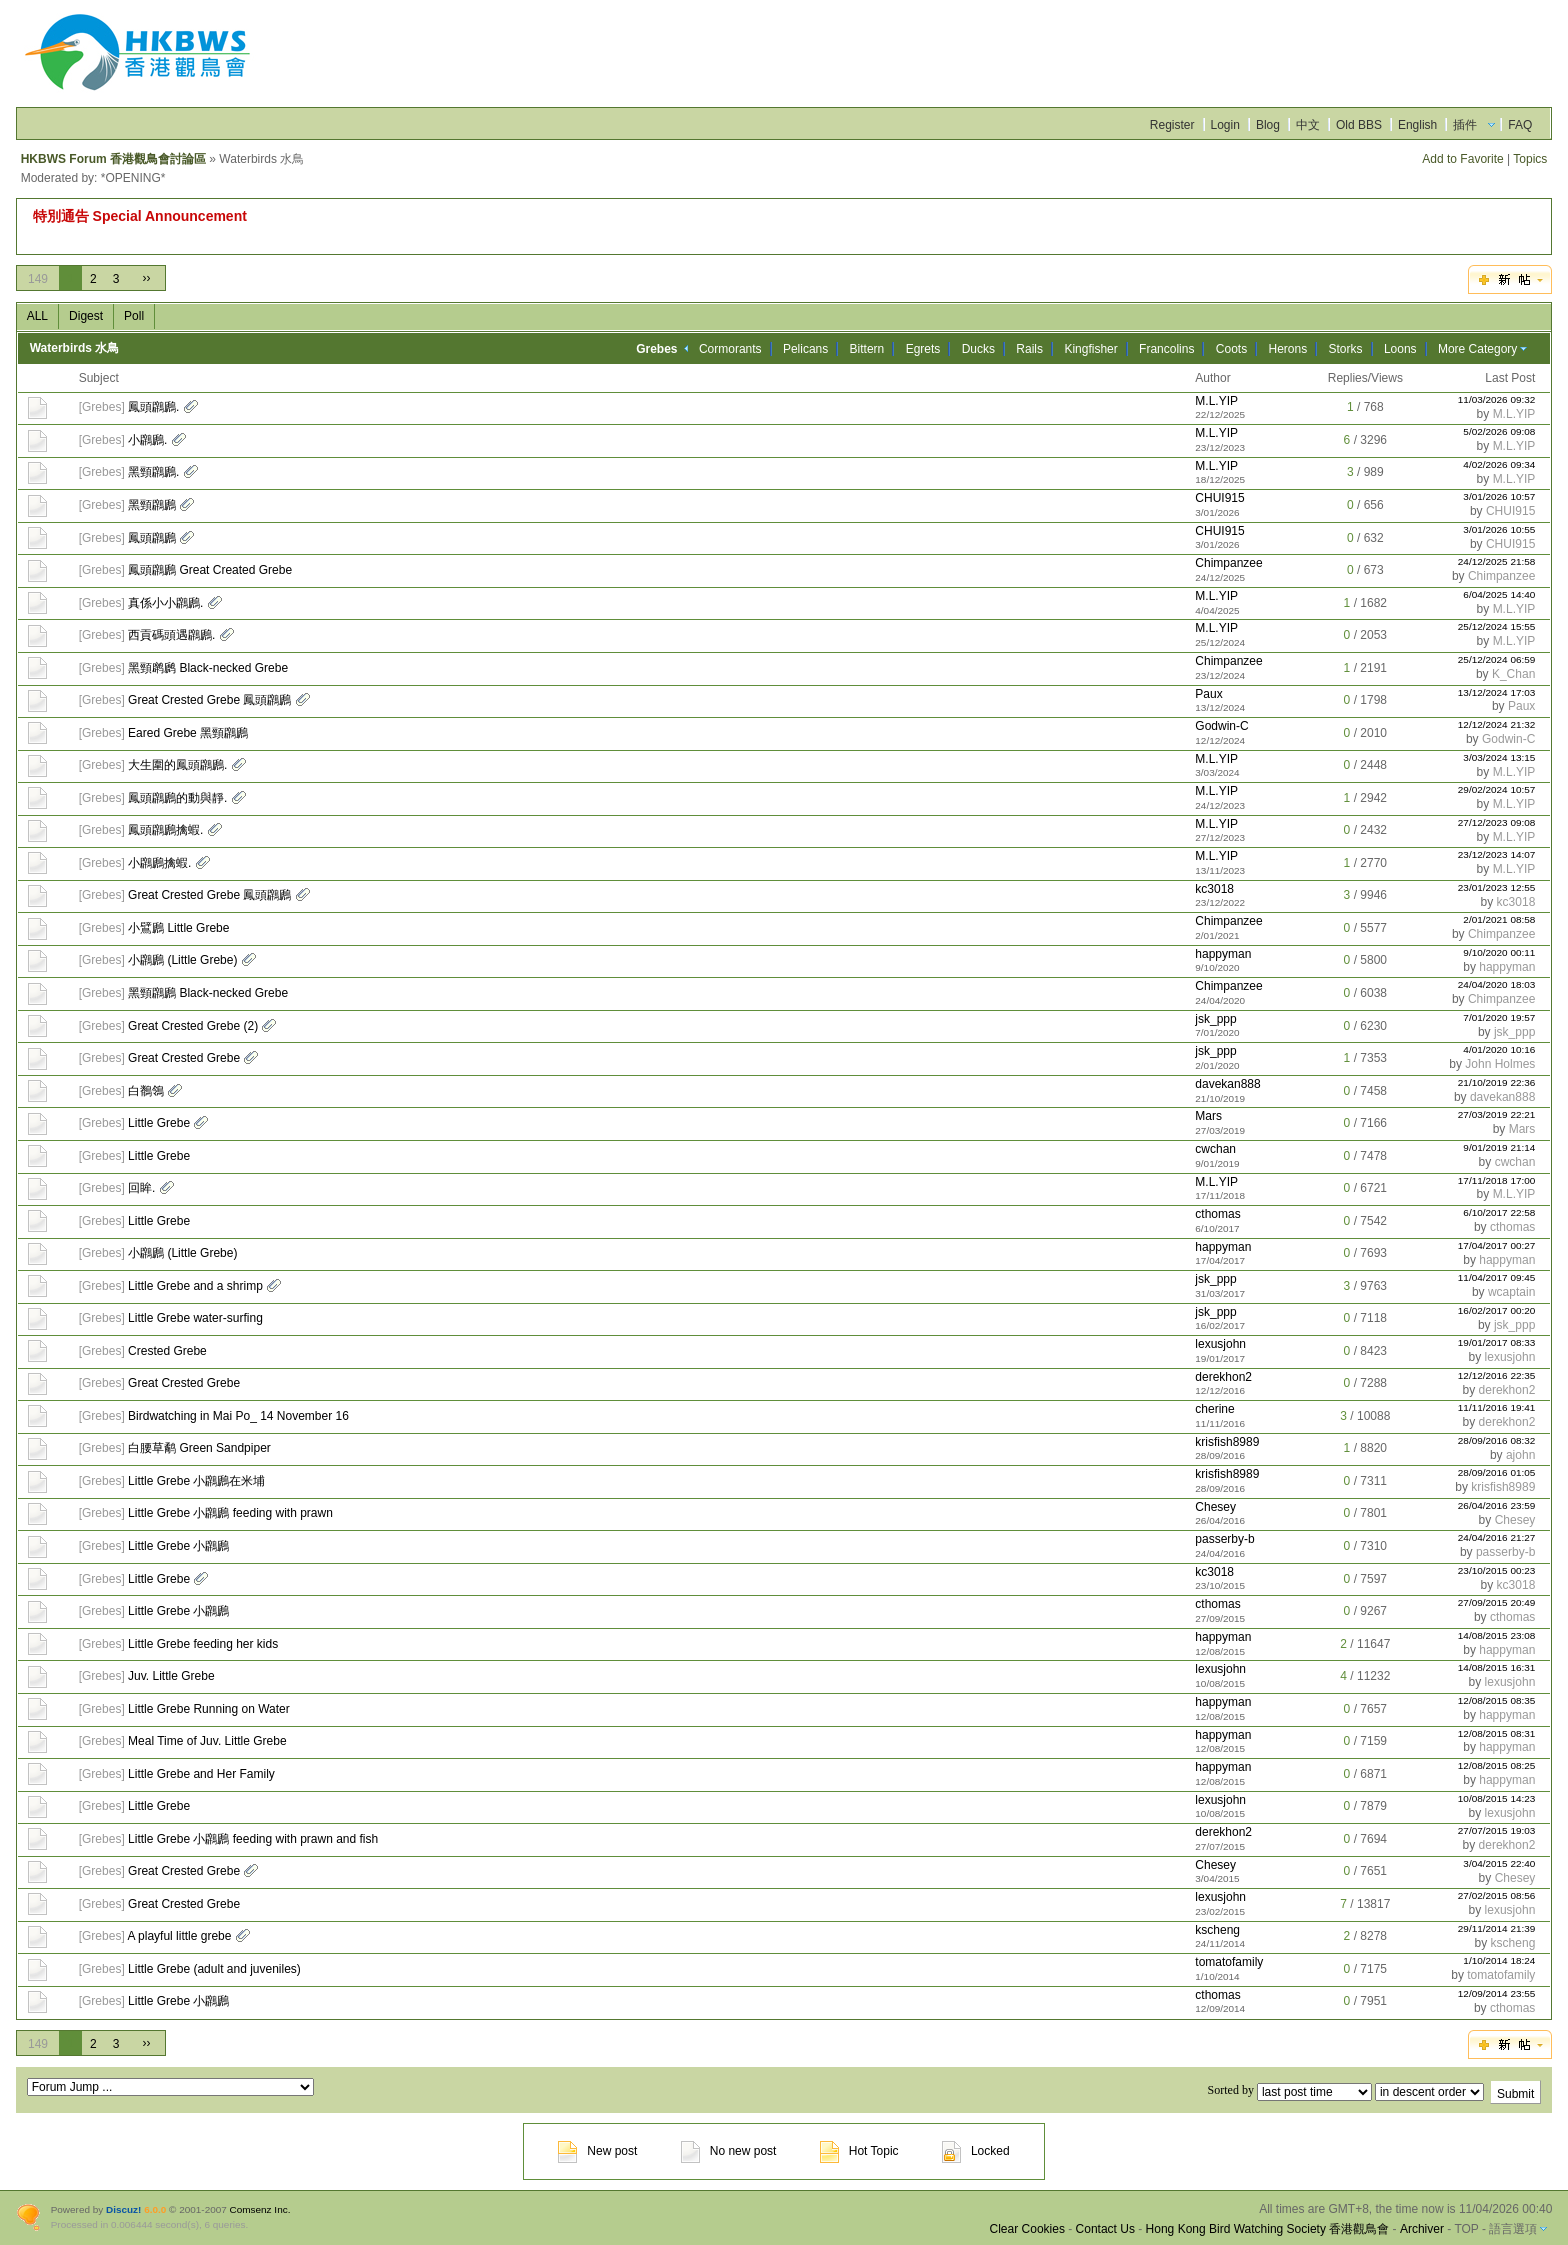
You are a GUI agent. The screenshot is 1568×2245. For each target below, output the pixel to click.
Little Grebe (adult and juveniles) (214, 1969)
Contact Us (1105, 2229)
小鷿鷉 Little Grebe (178, 928)
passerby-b (1224, 1539)
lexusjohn (1220, 1344)
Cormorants (730, 349)
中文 (1308, 125)
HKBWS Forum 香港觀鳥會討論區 (113, 159)
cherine (1214, 1409)
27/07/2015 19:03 (1497, 1830)
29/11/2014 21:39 (1497, 1928)
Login (1225, 125)
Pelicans (805, 349)
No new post (729, 2151)
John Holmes (1500, 1064)
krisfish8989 (1227, 1442)
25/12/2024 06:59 (1497, 659)
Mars (1208, 1116)
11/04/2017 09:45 (1497, 1277)
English (1417, 125)
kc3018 (1214, 889)
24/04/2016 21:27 (1497, 1537)
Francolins (1166, 349)
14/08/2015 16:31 (1497, 1667)
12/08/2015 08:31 (1497, 1733)
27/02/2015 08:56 (1497, 1895)
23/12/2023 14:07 (1497, 854)
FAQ (1520, 125)
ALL (37, 316)
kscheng (1217, 1930)
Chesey (1215, 1507)
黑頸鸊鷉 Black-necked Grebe (208, 993)
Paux (1208, 694)
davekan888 (1227, 1084)
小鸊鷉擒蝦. (159, 863)
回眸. (141, 1188)
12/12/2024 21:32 (1497, 724)
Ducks (978, 349)
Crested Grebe (167, 1351)
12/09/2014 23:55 (1497, 1993)
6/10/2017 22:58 (1499, 1212)
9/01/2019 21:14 (1499, 1147)
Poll (134, 316)
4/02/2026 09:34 (1499, 464)
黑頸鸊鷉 (152, 505)
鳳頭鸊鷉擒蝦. (165, 830)
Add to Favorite (1462, 159)
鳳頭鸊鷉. (153, 407)
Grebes (101, 407)
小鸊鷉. (147, 440)
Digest (86, 316)
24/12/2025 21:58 (1497, 561)
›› (146, 278)
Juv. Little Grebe (171, 1676)
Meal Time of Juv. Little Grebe (207, 1741)
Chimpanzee (1228, 563)
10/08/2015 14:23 (1497, 1798)
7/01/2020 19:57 (1499, 1017)
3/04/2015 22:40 (1499, 1863)
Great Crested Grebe (184, 1058)
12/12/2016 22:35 (1497, 1375)
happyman (1223, 954)
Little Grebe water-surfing (195, 1318)
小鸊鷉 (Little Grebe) (182, 960)
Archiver (1422, 2229)
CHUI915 (1219, 498)
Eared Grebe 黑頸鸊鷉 (188, 733)
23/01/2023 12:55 (1497, 887)
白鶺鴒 (146, 1091)
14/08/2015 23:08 (1497, 1635)
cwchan (1215, 1149)
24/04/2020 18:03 (1497, 984)
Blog (1268, 125)
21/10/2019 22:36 (1497, 1082)
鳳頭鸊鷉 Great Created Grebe (210, 570)
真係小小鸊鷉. (165, 603)
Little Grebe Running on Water (209, 1709)
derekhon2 (1223, 1377)
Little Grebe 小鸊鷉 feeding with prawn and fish (253, 1839)
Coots (1231, 349)
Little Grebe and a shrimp (195, 1286)
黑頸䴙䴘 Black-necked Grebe (208, 668)
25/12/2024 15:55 (1497, 626)
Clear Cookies (1027, 2229)
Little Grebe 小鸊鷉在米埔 (196, 1481)
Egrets (923, 349)
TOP (1466, 2229)
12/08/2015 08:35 (1497, 1700)
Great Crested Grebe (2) (193, 1026)
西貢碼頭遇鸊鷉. (171, 635)
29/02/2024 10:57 (1497, 789)
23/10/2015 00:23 (1497, 1570)
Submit (1515, 2094)
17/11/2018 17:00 (1497, 1180)
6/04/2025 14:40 (1499, 594)
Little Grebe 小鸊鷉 (178, 1546)
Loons (1400, 349)
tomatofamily (1229, 1962)
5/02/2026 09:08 (1499, 431)
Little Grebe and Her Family (201, 1774)
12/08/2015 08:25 (1497, 1765)
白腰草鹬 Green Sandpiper (199, 1448)
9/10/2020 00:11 (1499, 952)
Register (1172, 125)
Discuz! (123, 2209)
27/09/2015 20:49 (1497, 1602)
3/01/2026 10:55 (1499, 529)
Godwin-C (1221, 726)
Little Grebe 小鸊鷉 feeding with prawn (230, 1513)
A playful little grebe (179, 1936)
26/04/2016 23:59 (1497, 1505)
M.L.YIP (1216, 401)
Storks (1346, 349)
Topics (1530, 159)
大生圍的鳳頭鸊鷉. (177, 765)
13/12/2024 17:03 (1497, 692)
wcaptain (1511, 1292)
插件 (1465, 125)
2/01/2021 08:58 (1499, 919)
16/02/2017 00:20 (1497, 1310)
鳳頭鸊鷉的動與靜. (177, 798)
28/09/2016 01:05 (1497, 1472)
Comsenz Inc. (260, 2209)
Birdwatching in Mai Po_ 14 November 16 (238, 1416)
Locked (976, 2151)
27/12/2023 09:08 (1497, 822)
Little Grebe (159, 1123)
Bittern (867, 349)
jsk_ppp (1215, 1019)
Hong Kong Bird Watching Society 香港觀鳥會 (1268, 2229)
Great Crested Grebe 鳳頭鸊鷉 (209, 700)
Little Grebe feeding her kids (203, 1644)
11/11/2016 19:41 (1497, 1407)
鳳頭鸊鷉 (152, 538)
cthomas (1217, 1214)
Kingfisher (1090, 349)
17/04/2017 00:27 (1497, 1245)
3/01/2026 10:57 (1499, 496)
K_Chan (1513, 674)
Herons (1288, 349)
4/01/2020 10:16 (1499, 1049)
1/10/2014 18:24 (1499, 1960)
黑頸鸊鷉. (153, 472)
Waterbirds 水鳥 (75, 348)
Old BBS (1359, 125)
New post (597, 2151)
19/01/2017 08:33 (1497, 1342)
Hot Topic (859, 2151)
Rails (1029, 349)
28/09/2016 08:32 (1497, 1440)
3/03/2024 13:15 (1499, 757)
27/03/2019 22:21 (1497, 1114)
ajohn (1520, 1455)
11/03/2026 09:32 (1497, 399)
